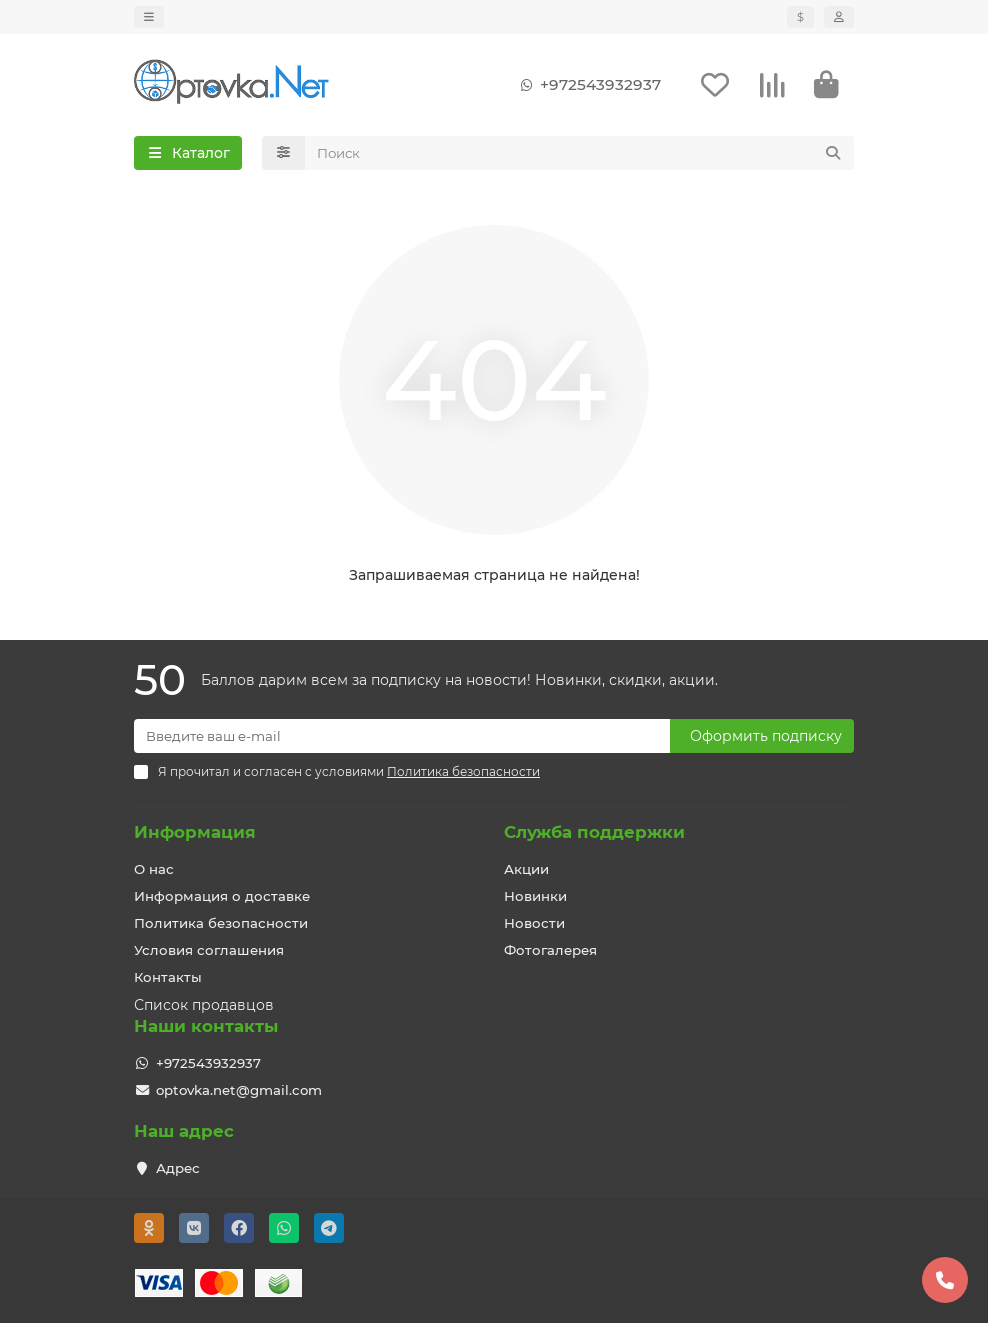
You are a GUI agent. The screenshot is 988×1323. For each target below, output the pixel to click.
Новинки (535, 896)
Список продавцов (204, 1005)
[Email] (402, 736)
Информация (195, 832)
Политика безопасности (221, 923)
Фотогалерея (550, 950)
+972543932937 (586, 85)
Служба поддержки (594, 832)
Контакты (168, 977)
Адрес (178, 1168)
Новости (534, 923)
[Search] (580, 153)
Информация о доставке (222, 896)
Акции (526, 869)
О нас (154, 869)
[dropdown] (149, 17)
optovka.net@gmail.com (239, 1090)
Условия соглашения (209, 950)
